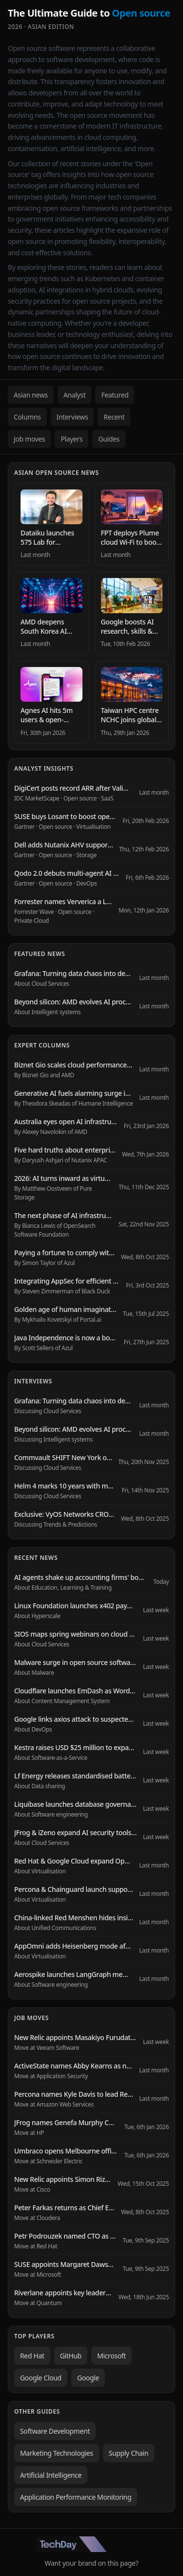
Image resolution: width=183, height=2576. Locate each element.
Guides (109, 439)
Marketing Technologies (56, 2453)
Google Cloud (40, 2377)
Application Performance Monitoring (75, 2497)
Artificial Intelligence (50, 2475)
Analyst (74, 395)
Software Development (55, 2431)
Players (71, 439)
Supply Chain (128, 2453)
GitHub (70, 2355)
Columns (27, 417)
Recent (113, 417)
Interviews (72, 417)
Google (88, 2377)
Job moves (29, 439)
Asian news (31, 395)
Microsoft (111, 2355)
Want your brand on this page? (92, 2563)
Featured (114, 395)
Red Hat (32, 2355)
